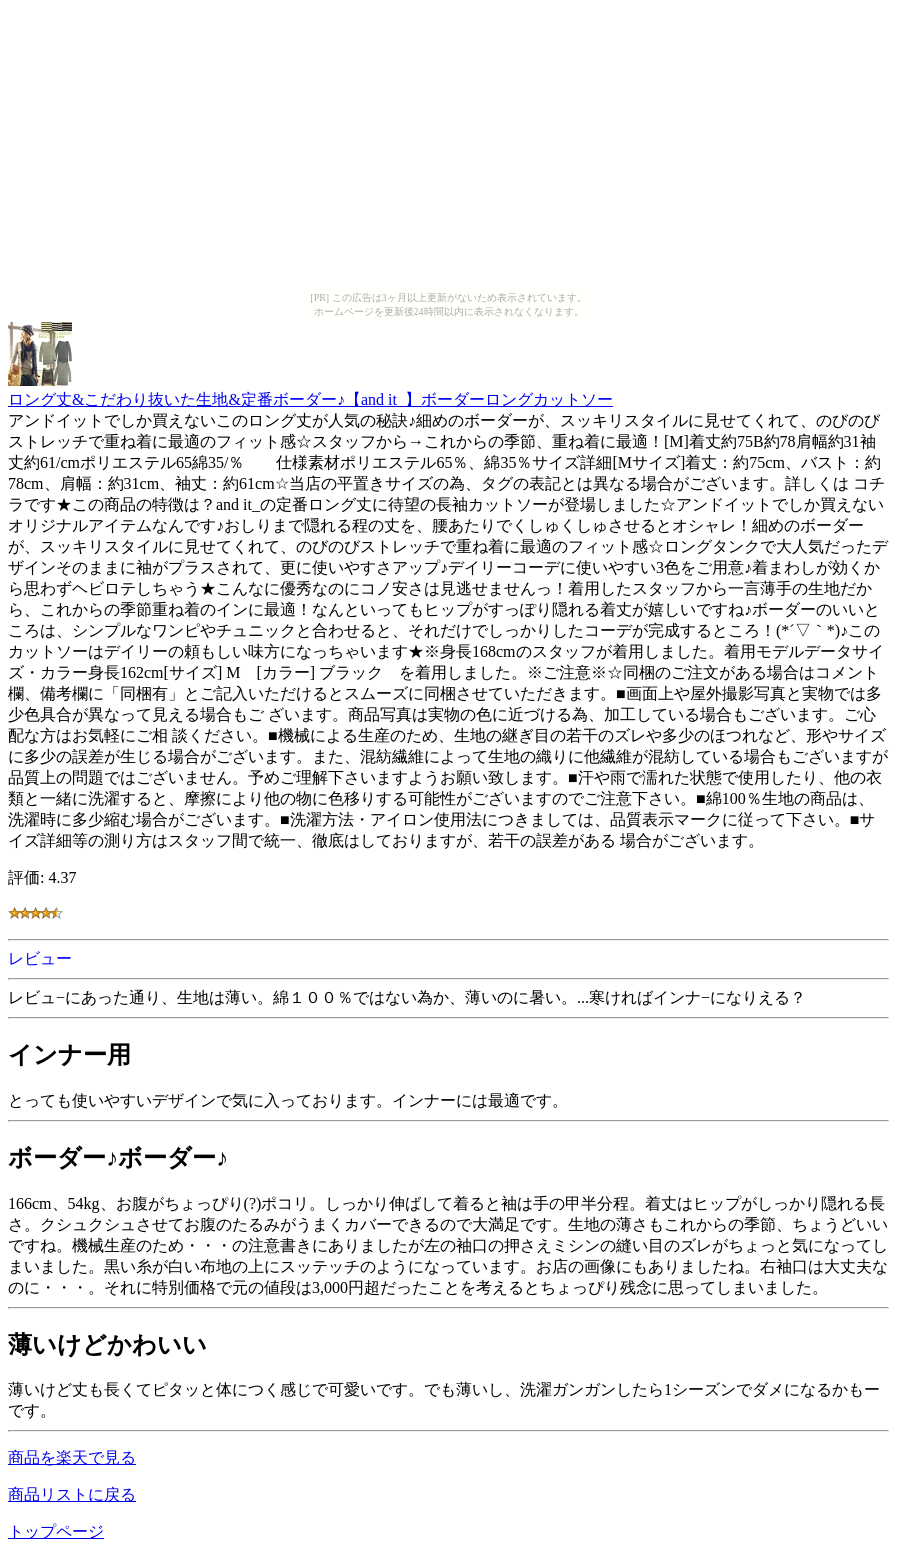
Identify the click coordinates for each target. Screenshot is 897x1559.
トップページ (56, 1531)
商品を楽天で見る (72, 1457)
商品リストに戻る (72, 1494)
